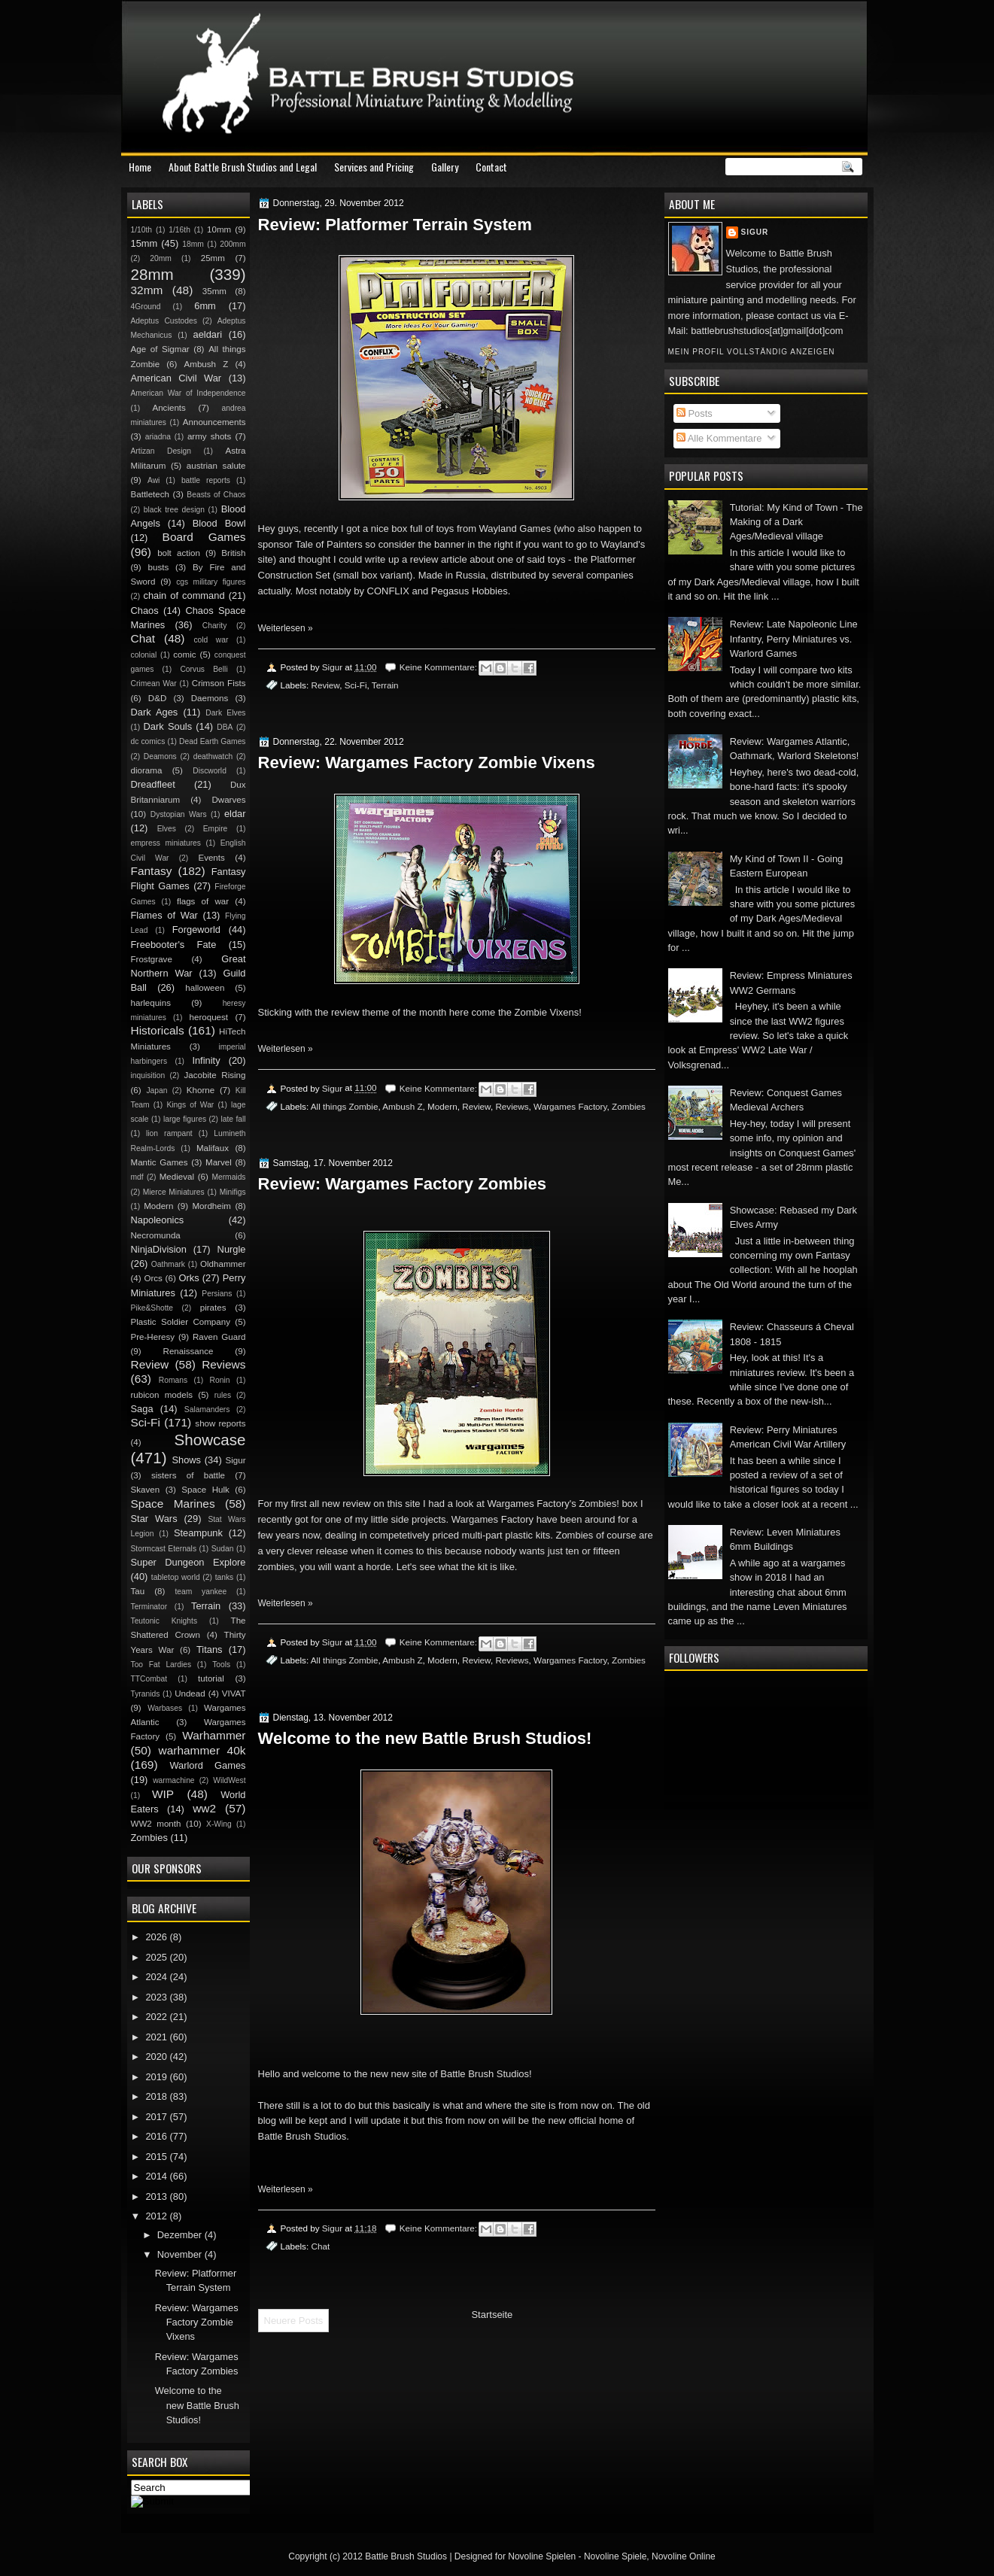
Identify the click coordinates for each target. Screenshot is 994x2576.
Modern (442, 1106)
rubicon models (162, 1394)
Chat (320, 2246)
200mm (232, 244)
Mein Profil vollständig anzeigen (751, 352)
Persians (217, 1294)
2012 (157, 2216)
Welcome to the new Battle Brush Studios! (425, 1738)
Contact (491, 167)
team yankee (200, 1591)
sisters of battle (188, 1475)
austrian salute (216, 465)
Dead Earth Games (212, 741)
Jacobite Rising (215, 1075)
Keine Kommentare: (440, 667)
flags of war (203, 901)
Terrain (385, 685)
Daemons (210, 698)
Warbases (164, 1708)
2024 (157, 1976)
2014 (157, 2176)
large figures (184, 1119)
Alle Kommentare (719, 438)
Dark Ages (154, 712)
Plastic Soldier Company (180, 1321)
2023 (157, 1997)
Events (211, 857)
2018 (157, 2096)
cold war (210, 640)
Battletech (150, 494)
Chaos (145, 610)
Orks (189, 1277)
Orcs (153, 1278)
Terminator (149, 1606)
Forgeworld (196, 929)
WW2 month (156, 1823)
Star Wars (154, 1518)
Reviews (511, 1106)
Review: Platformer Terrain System (395, 224)
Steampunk (198, 1533)
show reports (220, 1423)
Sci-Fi (356, 685)
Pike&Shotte (152, 1308)
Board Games (204, 536)
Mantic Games (159, 1162)
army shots (209, 436)
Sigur (755, 232)
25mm (213, 258)
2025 (157, 1957)
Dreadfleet (153, 784)
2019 (157, 2076)
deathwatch (213, 756)
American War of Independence (188, 393)
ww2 (204, 1808)
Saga (142, 1408)
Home (140, 167)
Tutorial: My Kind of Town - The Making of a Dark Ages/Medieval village (796, 522)
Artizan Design (161, 451)
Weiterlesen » (285, 628)
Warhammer (213, 1735)
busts (158, 567)
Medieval (177, 1176)
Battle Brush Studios (406, 2556)
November (181, 2254)
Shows (186, 1460)
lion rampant (169, 1133)
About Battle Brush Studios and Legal (243, 167)
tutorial (211, 1678)
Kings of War (190, 1105)
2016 (157, 2136)
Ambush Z (402, 1106)
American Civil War (176, 378)
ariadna (158, 437)
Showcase (210, 1439)
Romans (173, 1380)
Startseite (491, 2314)
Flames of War (164, 915)
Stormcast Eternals (164, 1549)
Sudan (222, 1549)
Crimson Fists (219, 683)
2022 (157, 2016)
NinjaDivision (159, 1249)
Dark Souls (168, 726)
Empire (215, 829)
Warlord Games (207, 1765)
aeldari (208, 334)
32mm (147, 290)
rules (222, 1395)
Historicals (157, 1030)
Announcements (214, 422)
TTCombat (149, 1679)
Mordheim (211, 1206)
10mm (219, 229)
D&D (157, 698)
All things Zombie (344, 1106)
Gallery (444, 167)
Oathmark (168, 1264)
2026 (157, 1937)
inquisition (148, 1075)
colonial (144, 655)
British (233, 552)
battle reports (205, 480)
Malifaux (212, 1148)
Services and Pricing (374, 167)
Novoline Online (684, 2556)
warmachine (173, 1780)
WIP (163, 1794)
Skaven (145, 1489)
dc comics (148, 741)
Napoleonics (157, 1220)
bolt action (178, 552)
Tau (138, 1591)
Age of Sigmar (160, 349)
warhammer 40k (202, 1750)
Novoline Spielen (542, 2556)
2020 (157, 2056)
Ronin (220, 1380)
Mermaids (228, 1177)
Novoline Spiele (615, 2556)
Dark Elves (225, 713)
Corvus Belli (203, 669)
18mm (193, 244)
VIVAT (234, 1693)
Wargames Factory (569, 1106)
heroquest (209, 1017)
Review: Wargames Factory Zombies (402, 1183)
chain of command (183, 595)
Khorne (200, 1090)
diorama (147, 770)
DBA (225, 727)
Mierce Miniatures (174, 1192)
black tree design (174, 510)
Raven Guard (219, 1336)
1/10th (142, 230)
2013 (157, 2196)
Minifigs (233, 1192)
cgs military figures (210, 582)
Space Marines (173, 1503)
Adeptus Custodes (164, 321)
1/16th (179, 230)
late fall (232, 1119)
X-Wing (219, 1824)
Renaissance (188, 1351)
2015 (157, 2156)
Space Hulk (205, 1489)
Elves (166, 829)
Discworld (209, 771)
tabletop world (175, 1577)
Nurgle (231, 1249)
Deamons (160, 756)
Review (325, 685)
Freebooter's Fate (174, 944)
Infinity (206, 1060)
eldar (235, 813)
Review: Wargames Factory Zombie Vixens (426, 762)
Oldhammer (222, 1263)
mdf (137, 1177)
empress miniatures (166, 843)
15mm (144, 243)
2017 (157, 2116)
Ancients (168, 407)
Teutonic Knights (164, 1621)
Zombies (629, 1106)
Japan (156, 1090)
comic (184, 654)
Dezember (181, 2234)
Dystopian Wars (178, 814)
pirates (213, 1307)
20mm (161, 258)
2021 (157, 2037)
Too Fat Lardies (161, 1664)
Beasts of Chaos (216, 495)
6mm (205, 305)
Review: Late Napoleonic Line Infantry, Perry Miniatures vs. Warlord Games (794, 638)
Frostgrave (151, 959)
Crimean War (154, 683)
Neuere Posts (294, 2320)
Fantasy (151, 870)
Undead (190, 1693)
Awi (153, 480)
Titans (209, 1649)
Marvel (218, 1162)
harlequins (151, 1002)
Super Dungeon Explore (188, 1562)
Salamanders (207, 1409)
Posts (694, 413)
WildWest (229, 1780)
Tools (221, 1664)
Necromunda (156, 1235)
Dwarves (228, 799)
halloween (204, 987)
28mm (152, 274)
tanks (224, 1577)
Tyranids (145, 1694)
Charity (214, 625)
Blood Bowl (219, 523)
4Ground (146, 306)
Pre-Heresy (153, 1336)
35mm (214, 291)
